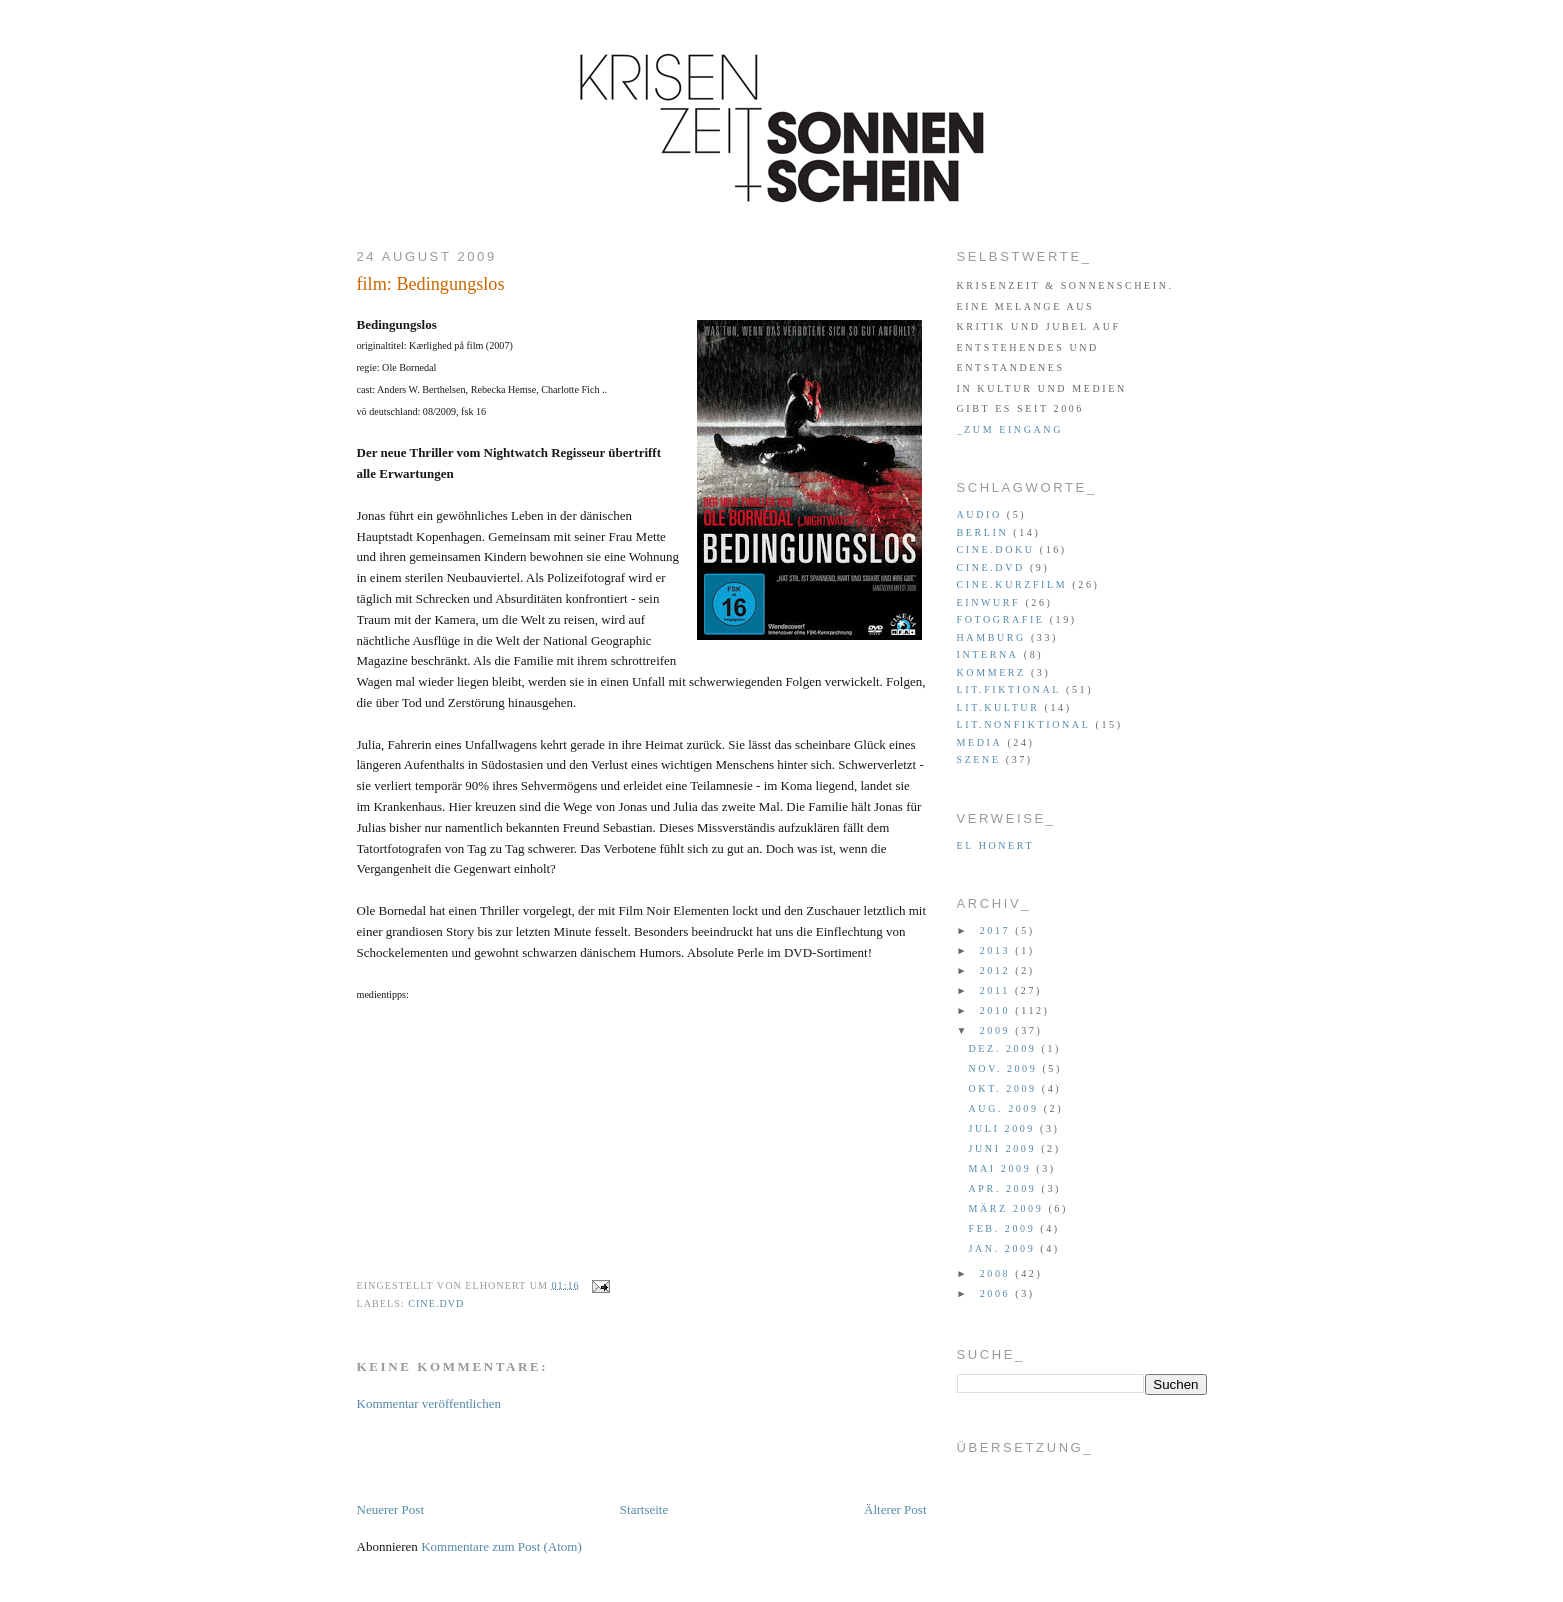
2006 (998, 1293)
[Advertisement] (591, 1455)
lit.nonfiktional (1024, 724)
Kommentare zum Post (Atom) (501, 1546)
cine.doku (996, 549)
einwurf (989, 602)
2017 (998, 930)
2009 (998, 1030)
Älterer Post (895, 1509)
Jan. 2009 (1005, 1248)
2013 (998, 950)
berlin (983, 532)
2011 (997, 990)
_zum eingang (1010, 429)
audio (979, 514)
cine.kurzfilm (1012, 584)
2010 (998, 1010)
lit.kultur (998, 707)
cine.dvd (436, 1303)
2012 (998, 970)
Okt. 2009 (1005, 1088)
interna (988, 654)
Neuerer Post (391, 1509)
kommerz (991, 672)
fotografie (1001, 619)
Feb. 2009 (1005, 1228)
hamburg (991, 637)
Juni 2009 (1005, 1148)
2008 (998, 1273)
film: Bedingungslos (431, 284)
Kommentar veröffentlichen (429, 1403)
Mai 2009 (1003, 1168)
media (980, 742)
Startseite (644, 1509)
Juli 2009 (1005, 1128)
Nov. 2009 (1006, 1068)
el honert (996, 845)
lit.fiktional (1009, 689)
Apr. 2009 (1005, 1188)
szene (979, 759)
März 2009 (1009, 1208)
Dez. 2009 (1005, 1048)
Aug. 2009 (1006, 1108)
